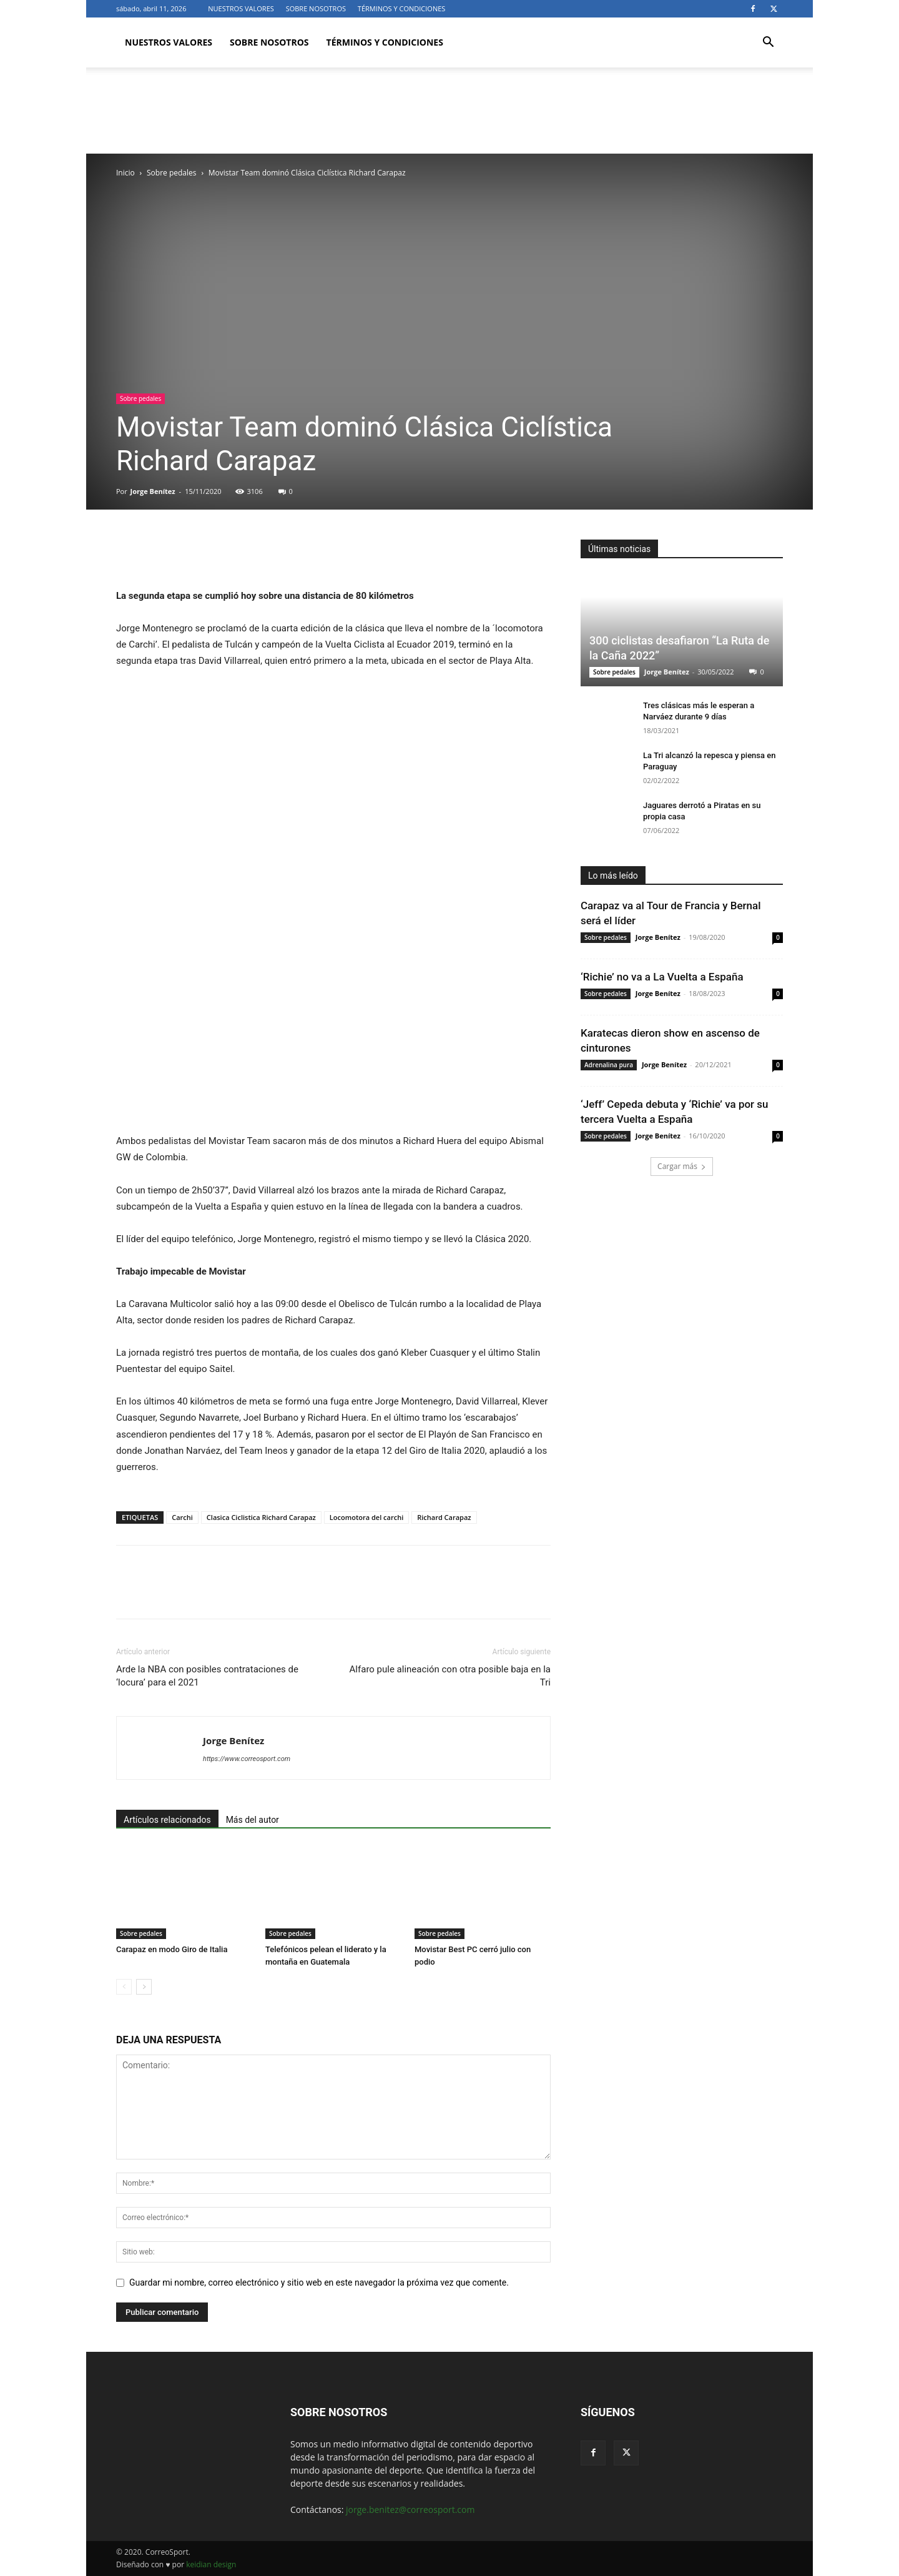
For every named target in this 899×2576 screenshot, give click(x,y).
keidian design (211, 2564)
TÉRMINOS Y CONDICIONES (401, 8)
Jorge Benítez (152, 491)
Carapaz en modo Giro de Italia (171, 1949)
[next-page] (144, 1987)
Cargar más (681, 1166)
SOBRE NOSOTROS (316, 8)
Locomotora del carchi (366, 1517)
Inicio (125, 172)
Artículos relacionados (167, 1820)
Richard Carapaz (444, 1517)
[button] (768, 43)
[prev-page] (124, 1987)
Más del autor (252, 1820)
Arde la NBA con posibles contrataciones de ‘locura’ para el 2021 (207, 1676)
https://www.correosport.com (246, 1759)
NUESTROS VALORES (240, 8)
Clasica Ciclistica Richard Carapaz (261, 1517)
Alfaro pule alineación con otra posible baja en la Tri (450, 1676)
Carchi (182, 1517)
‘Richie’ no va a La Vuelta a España (662, 976)
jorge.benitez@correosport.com (410, 2509)
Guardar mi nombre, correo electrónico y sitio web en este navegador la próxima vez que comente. (319, 2282)
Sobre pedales (171, 172)
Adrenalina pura (608, 1064)
